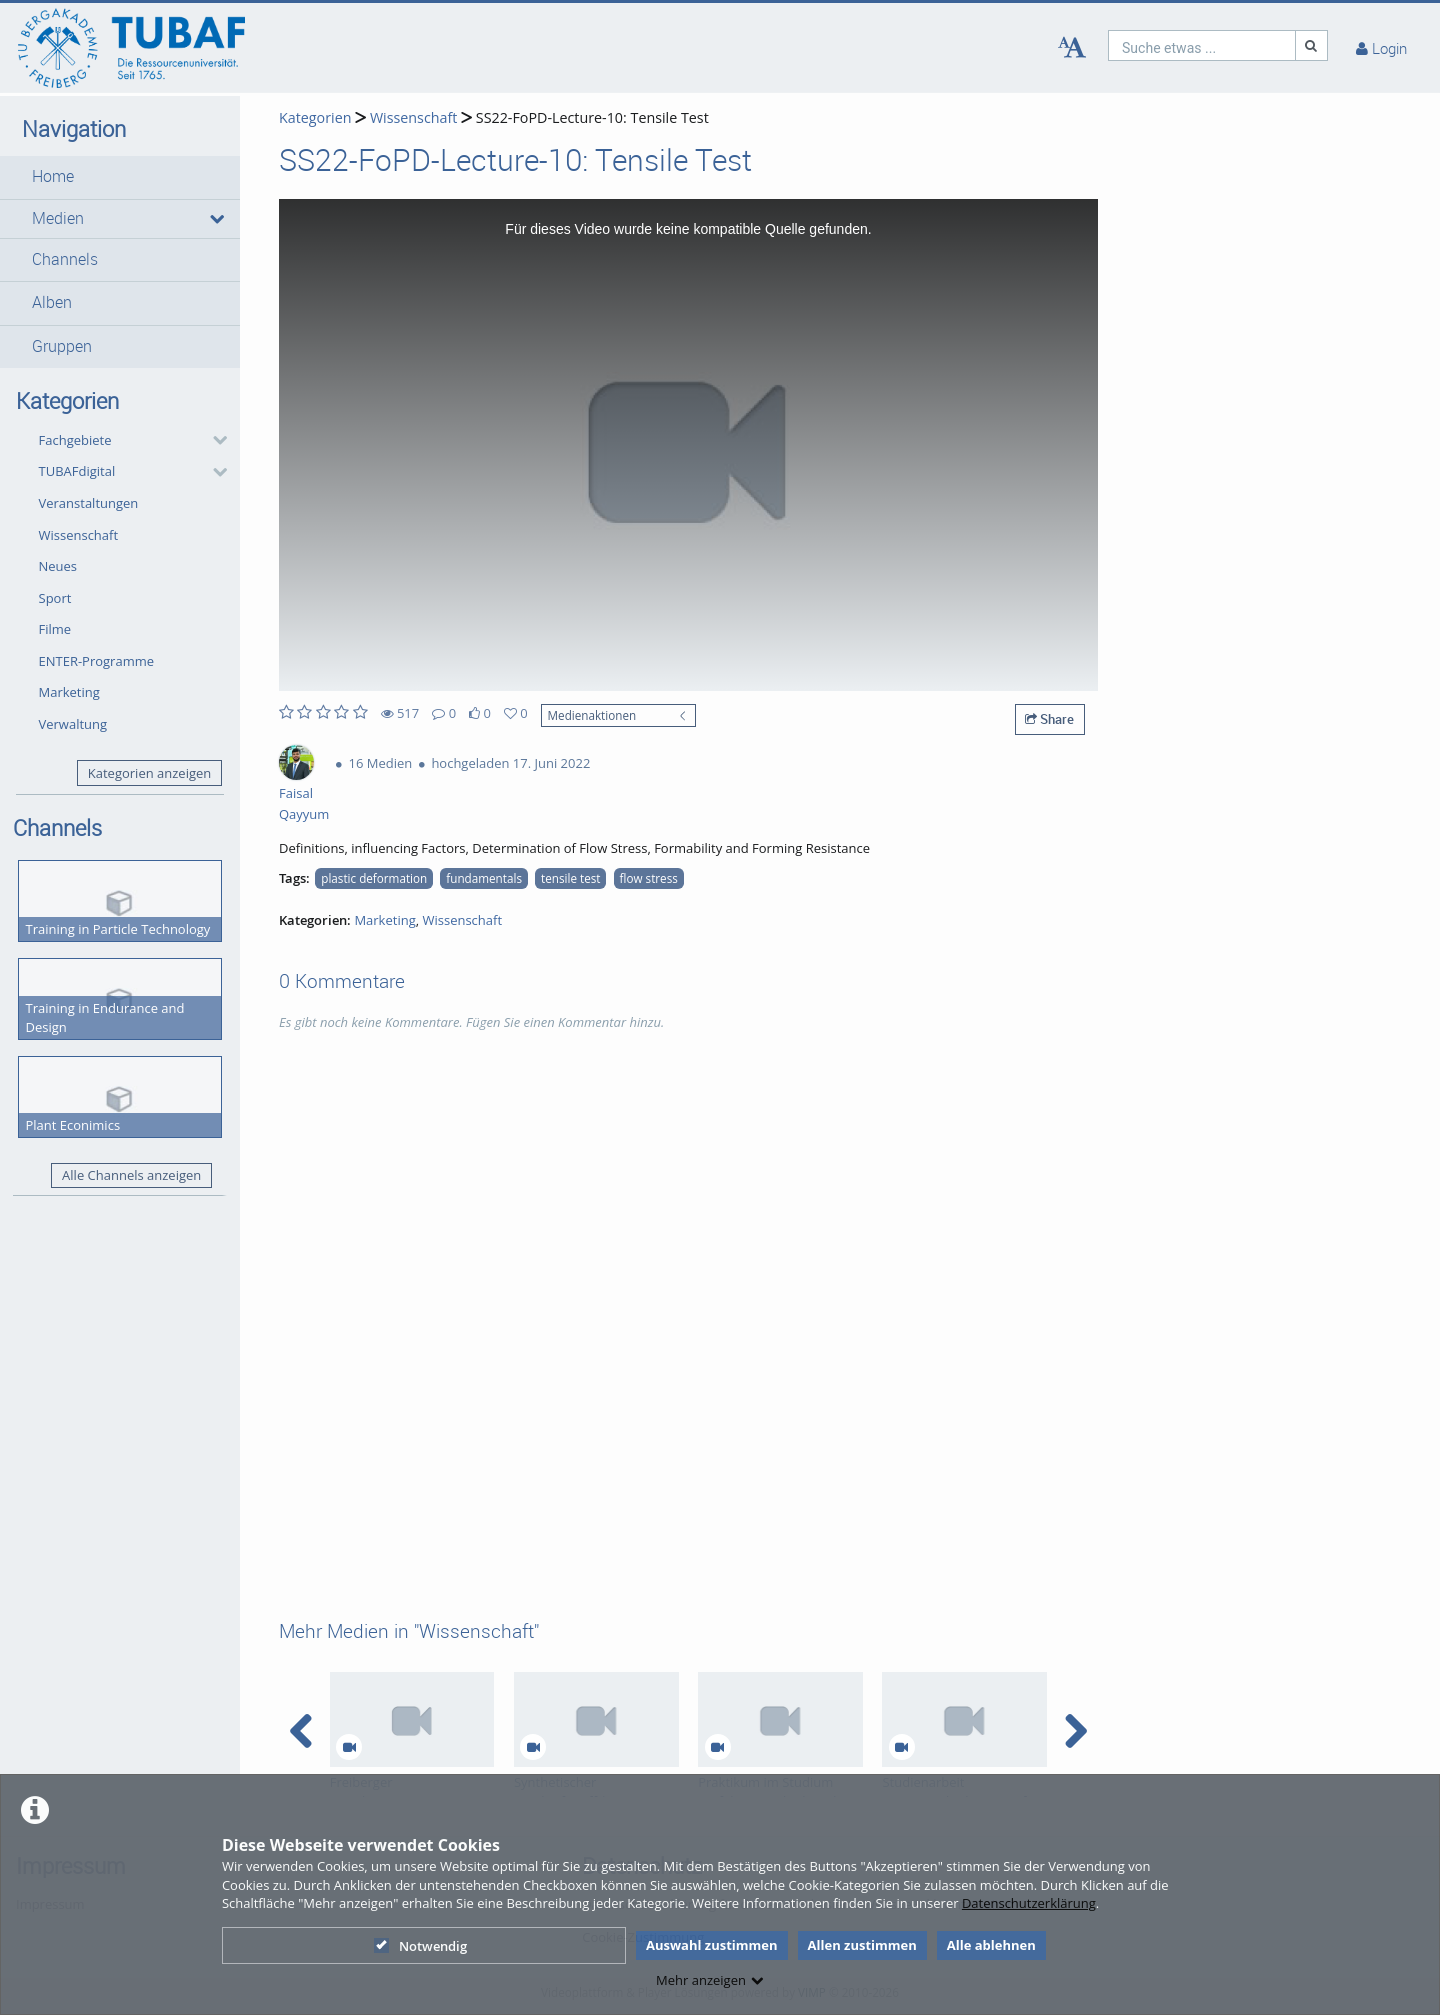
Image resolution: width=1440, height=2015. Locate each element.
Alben (52, 302)
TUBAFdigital (77, 471)
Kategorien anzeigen (149, 773)
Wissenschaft (79, 535)
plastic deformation (374, 878)
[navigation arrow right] (1075, 1731)
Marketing (69, 692)
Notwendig (420, 1946)
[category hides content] (214, 440)
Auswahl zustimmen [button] (712, 1945)
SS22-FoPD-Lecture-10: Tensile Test (592, 117)
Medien (58, 218)
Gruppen (62, 346)
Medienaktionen (592, 715)
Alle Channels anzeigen (131, 1175)
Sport (55, 598)
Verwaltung (73, 724)
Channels (65, 259)
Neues (58, 566)
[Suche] (1312, 45)
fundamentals (484, 878)
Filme (55, 629)
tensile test (570, 878)
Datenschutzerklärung (1029, 1903)
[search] (1202, 45)
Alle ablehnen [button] (991, 1945)
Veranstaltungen (89, 503)
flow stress (649, 878)
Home (53, 176)
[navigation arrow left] (301, 1731)
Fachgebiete (75, 440)
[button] (120, 177)
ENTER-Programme (97, 661)
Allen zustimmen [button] (862, 1945)
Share (1049, 719)
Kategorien (315, 117)
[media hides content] (216, 219)
